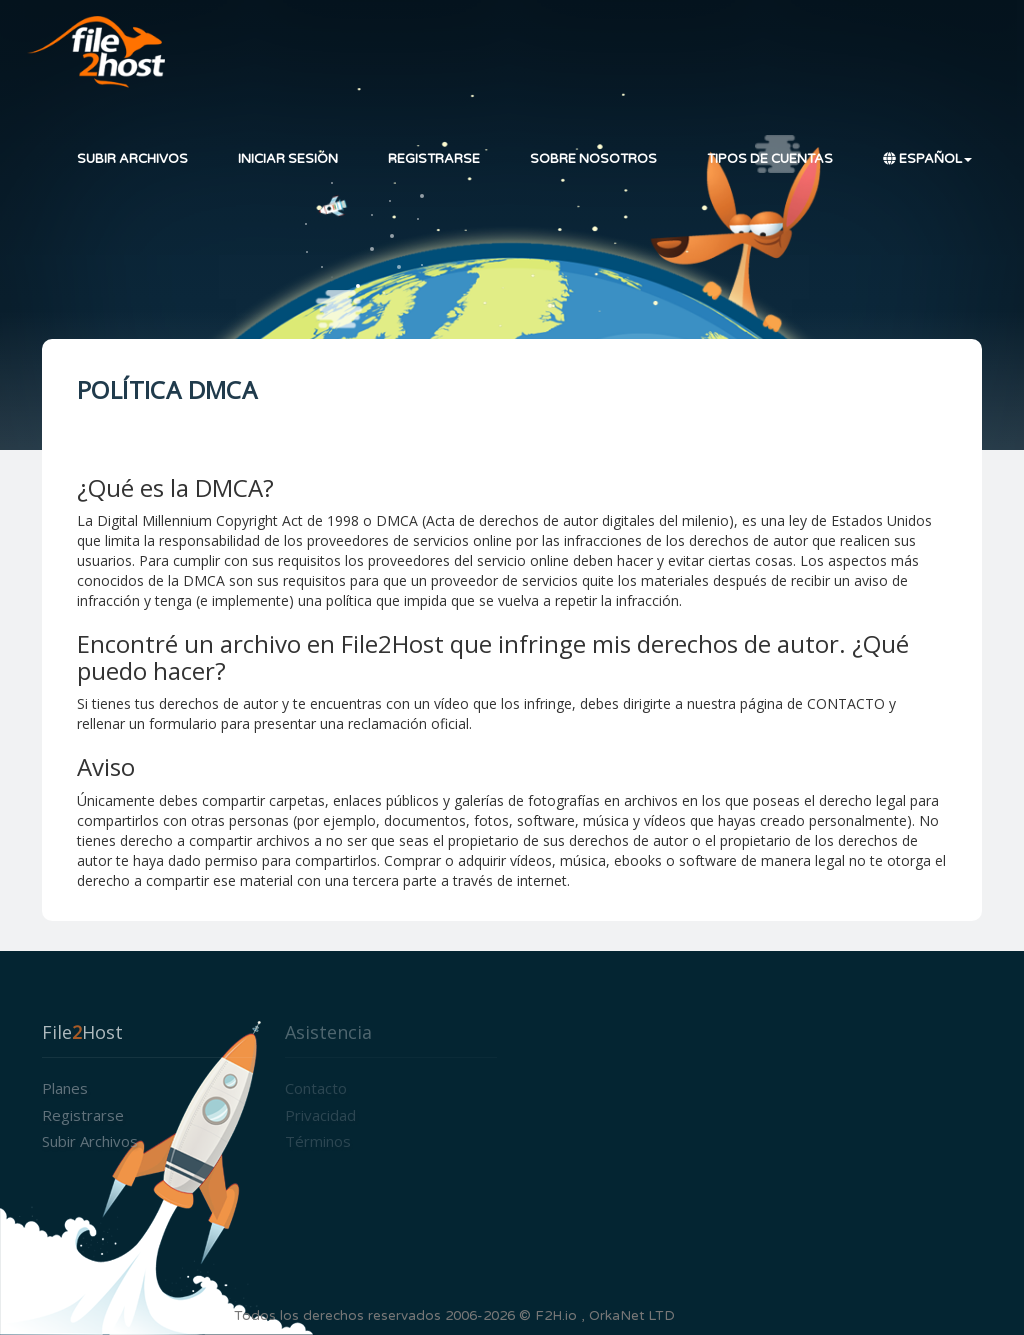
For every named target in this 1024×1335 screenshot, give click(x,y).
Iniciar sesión (288, 159)
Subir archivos (132, 159)
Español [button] (927, 159)
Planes (65, 1088)
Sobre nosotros (593, 159)
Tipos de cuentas (770, 159)
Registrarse (434, 159)
